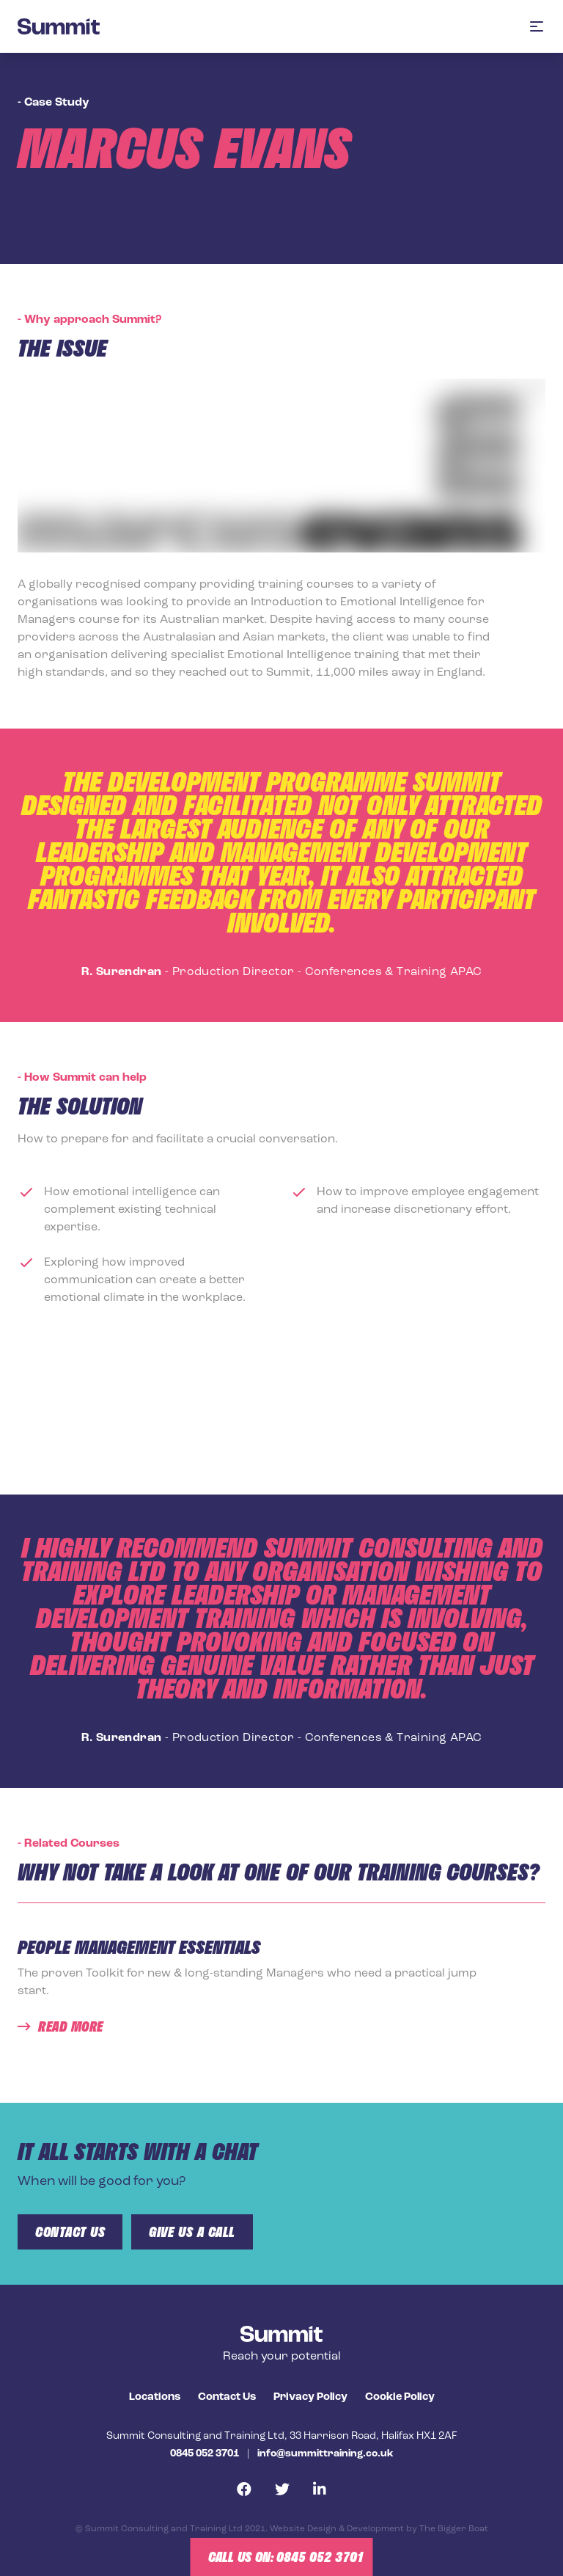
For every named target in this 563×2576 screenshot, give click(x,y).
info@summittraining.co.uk (325, 2453)
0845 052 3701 (204, 2453)
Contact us (70, 2232)
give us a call (192, 2232)
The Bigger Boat (453, 2529)
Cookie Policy (400, 2397)
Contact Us (227, 2397)
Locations (154, 2397)
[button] (536, 26)
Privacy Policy (310, 2397)
